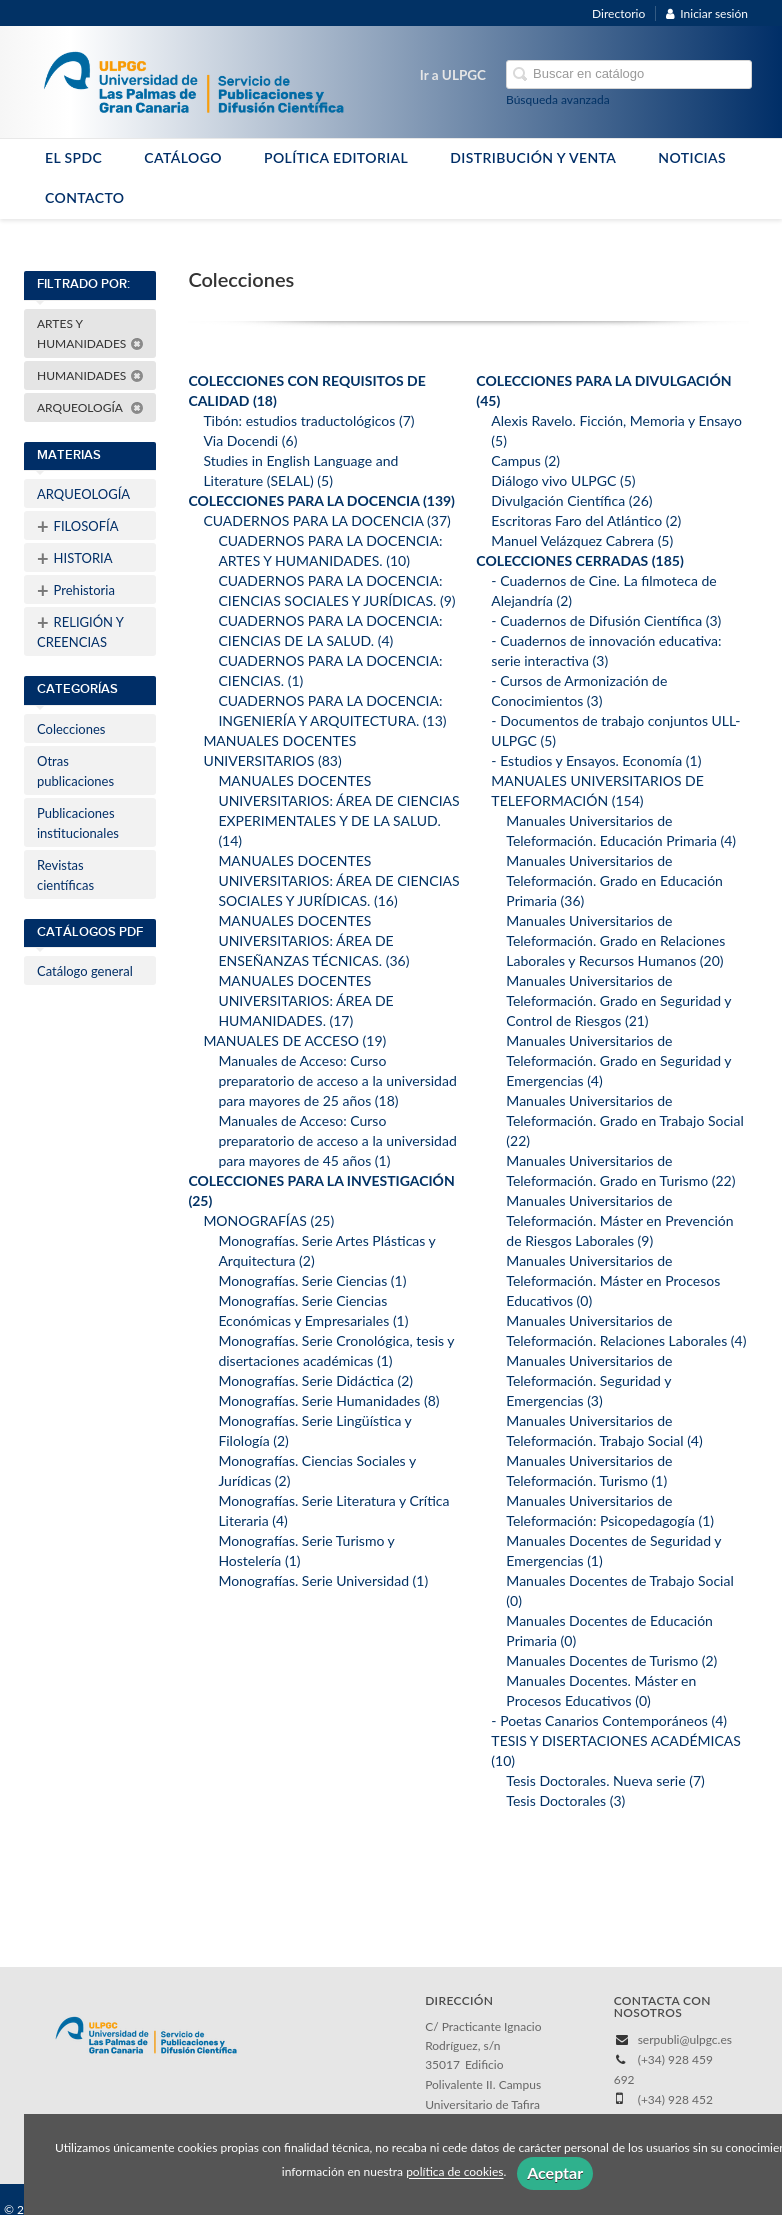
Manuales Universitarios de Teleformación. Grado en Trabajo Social (624, 1120)
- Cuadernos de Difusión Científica (606, 620)
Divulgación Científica (571, 500)
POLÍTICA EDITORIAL (336, 157)
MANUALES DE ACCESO (294, 1040)
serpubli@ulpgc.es (685, 2039)
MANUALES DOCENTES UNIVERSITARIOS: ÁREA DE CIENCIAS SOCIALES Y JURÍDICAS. (338, 880)
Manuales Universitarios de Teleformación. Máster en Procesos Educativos (613, 1280)
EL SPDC (73, 157)
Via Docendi (250, 440)
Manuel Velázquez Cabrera (582, 540)
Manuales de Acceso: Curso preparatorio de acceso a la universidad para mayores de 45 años (337, 1140)
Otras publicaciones (75, 771)
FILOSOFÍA (78, 526)
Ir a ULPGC (453, 75)
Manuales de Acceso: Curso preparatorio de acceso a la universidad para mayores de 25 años (337, 1080)
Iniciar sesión (707, 13)
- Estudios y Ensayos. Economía (596, 760)
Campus (525, 460)
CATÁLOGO (183, 157)
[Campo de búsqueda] (629, 74)
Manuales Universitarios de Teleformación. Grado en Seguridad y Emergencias (618, 1060)
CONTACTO (85, 197)
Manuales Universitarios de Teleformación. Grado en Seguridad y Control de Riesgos (618, 1000)
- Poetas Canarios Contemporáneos (609, 1720)
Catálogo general (85, 971)
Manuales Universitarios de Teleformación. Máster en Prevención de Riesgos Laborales (619, 1220)
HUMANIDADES (90, 375)
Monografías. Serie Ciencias (312, 1280)
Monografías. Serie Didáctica (315, 1380)
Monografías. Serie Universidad (323, 1580)
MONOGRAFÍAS (268, 1220)
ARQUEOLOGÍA (90, 407)
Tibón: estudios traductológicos (308, 420)
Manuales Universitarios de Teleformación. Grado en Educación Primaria (614, 880)
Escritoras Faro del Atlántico (586, 520)
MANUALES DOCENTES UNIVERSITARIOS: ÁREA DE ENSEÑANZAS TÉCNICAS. (313, 940)
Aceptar (555, 2172)
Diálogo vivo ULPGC (563, 480)
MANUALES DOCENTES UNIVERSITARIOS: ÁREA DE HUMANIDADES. (305, 1000)
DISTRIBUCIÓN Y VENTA (533, 157)
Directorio (618, 13)
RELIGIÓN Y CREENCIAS (80, 630)
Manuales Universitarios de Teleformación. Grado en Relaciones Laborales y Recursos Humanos (615, 940)
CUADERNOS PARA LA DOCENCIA (326, 520)
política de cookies (454, 2172)
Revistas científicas (65, 875)
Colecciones (71, 729)
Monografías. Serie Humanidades (328, 1400)
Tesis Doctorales (565, 1800)
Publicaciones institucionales (78, 823)
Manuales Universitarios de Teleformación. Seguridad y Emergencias (589, 1380)
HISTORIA (74, 558)
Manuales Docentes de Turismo (611, 1660)
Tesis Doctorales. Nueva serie (605, 1780)
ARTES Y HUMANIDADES (90, 333)
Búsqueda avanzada (558, 99)
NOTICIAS (692, 157)
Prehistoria (76, 590)
